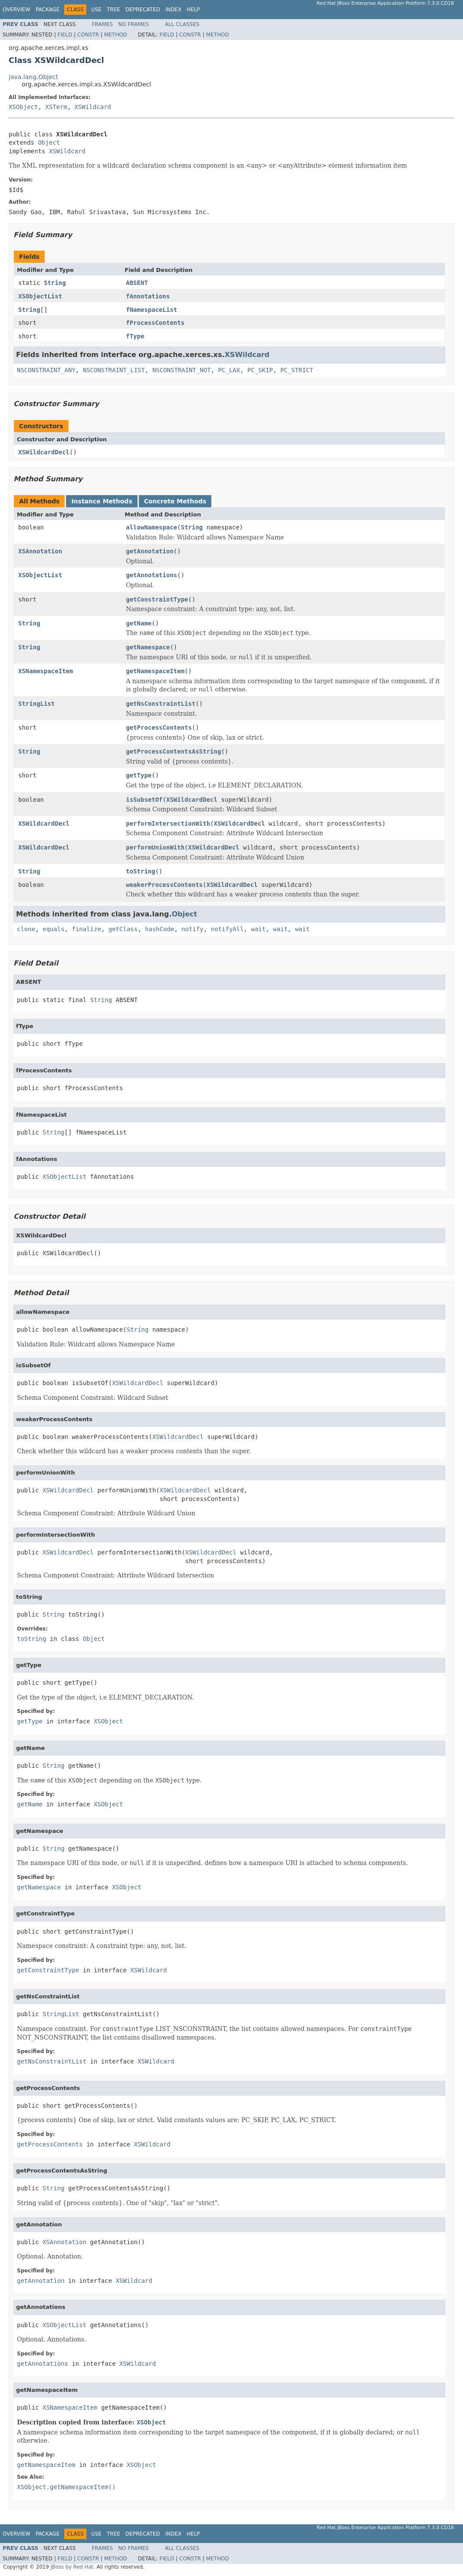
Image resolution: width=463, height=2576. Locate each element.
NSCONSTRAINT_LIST (114, 370)
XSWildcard (93, 106)
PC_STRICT (296, 370)
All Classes (182, 24)
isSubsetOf (144, 799)
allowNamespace (151, 527)
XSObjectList (40, 296)
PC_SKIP (260, 370)
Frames (102, 24)
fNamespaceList (151, 309)
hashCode (159, 929)
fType (135, 336)
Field (64, 35)
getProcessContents (159, 727)
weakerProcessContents (164, 884)
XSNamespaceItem (45, 671)
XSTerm (56, 106)
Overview (16, 10)
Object (49, 142)
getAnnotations (151, 575)
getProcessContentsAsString (173, 751)
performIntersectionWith (168, 823)
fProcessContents (155, 322)
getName (138, 623)
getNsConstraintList (160, 703)
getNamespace (148, 647)
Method (115, 35)
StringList (36, 703)
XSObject (23, 106)
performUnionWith (155, 847)
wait (258, 929)
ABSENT (137, 282)
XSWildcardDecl (43, 452)
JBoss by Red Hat (71, 2567)
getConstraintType (157, 599)
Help (193, 10)
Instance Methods (101, 501)
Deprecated (142, 10)
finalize (86, 929)
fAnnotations (148, 296)
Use (96, 10)
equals (54, 929)
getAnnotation (150, 551)
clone (26, 929)
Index (173, 10)
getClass (123, 929)
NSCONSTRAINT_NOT (181, 370)
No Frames (133, 24)
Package (47, 10)
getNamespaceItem (155, 671)
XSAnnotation (40, 551)
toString (140, 871)
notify (192, 929)
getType (138, 775)
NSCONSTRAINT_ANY (46, 370)
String (55, 282)
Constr (88, 35)
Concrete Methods (175, 501)
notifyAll (227, 929)
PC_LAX (229, 370)
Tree (113, 10)
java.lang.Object (33, 76)
